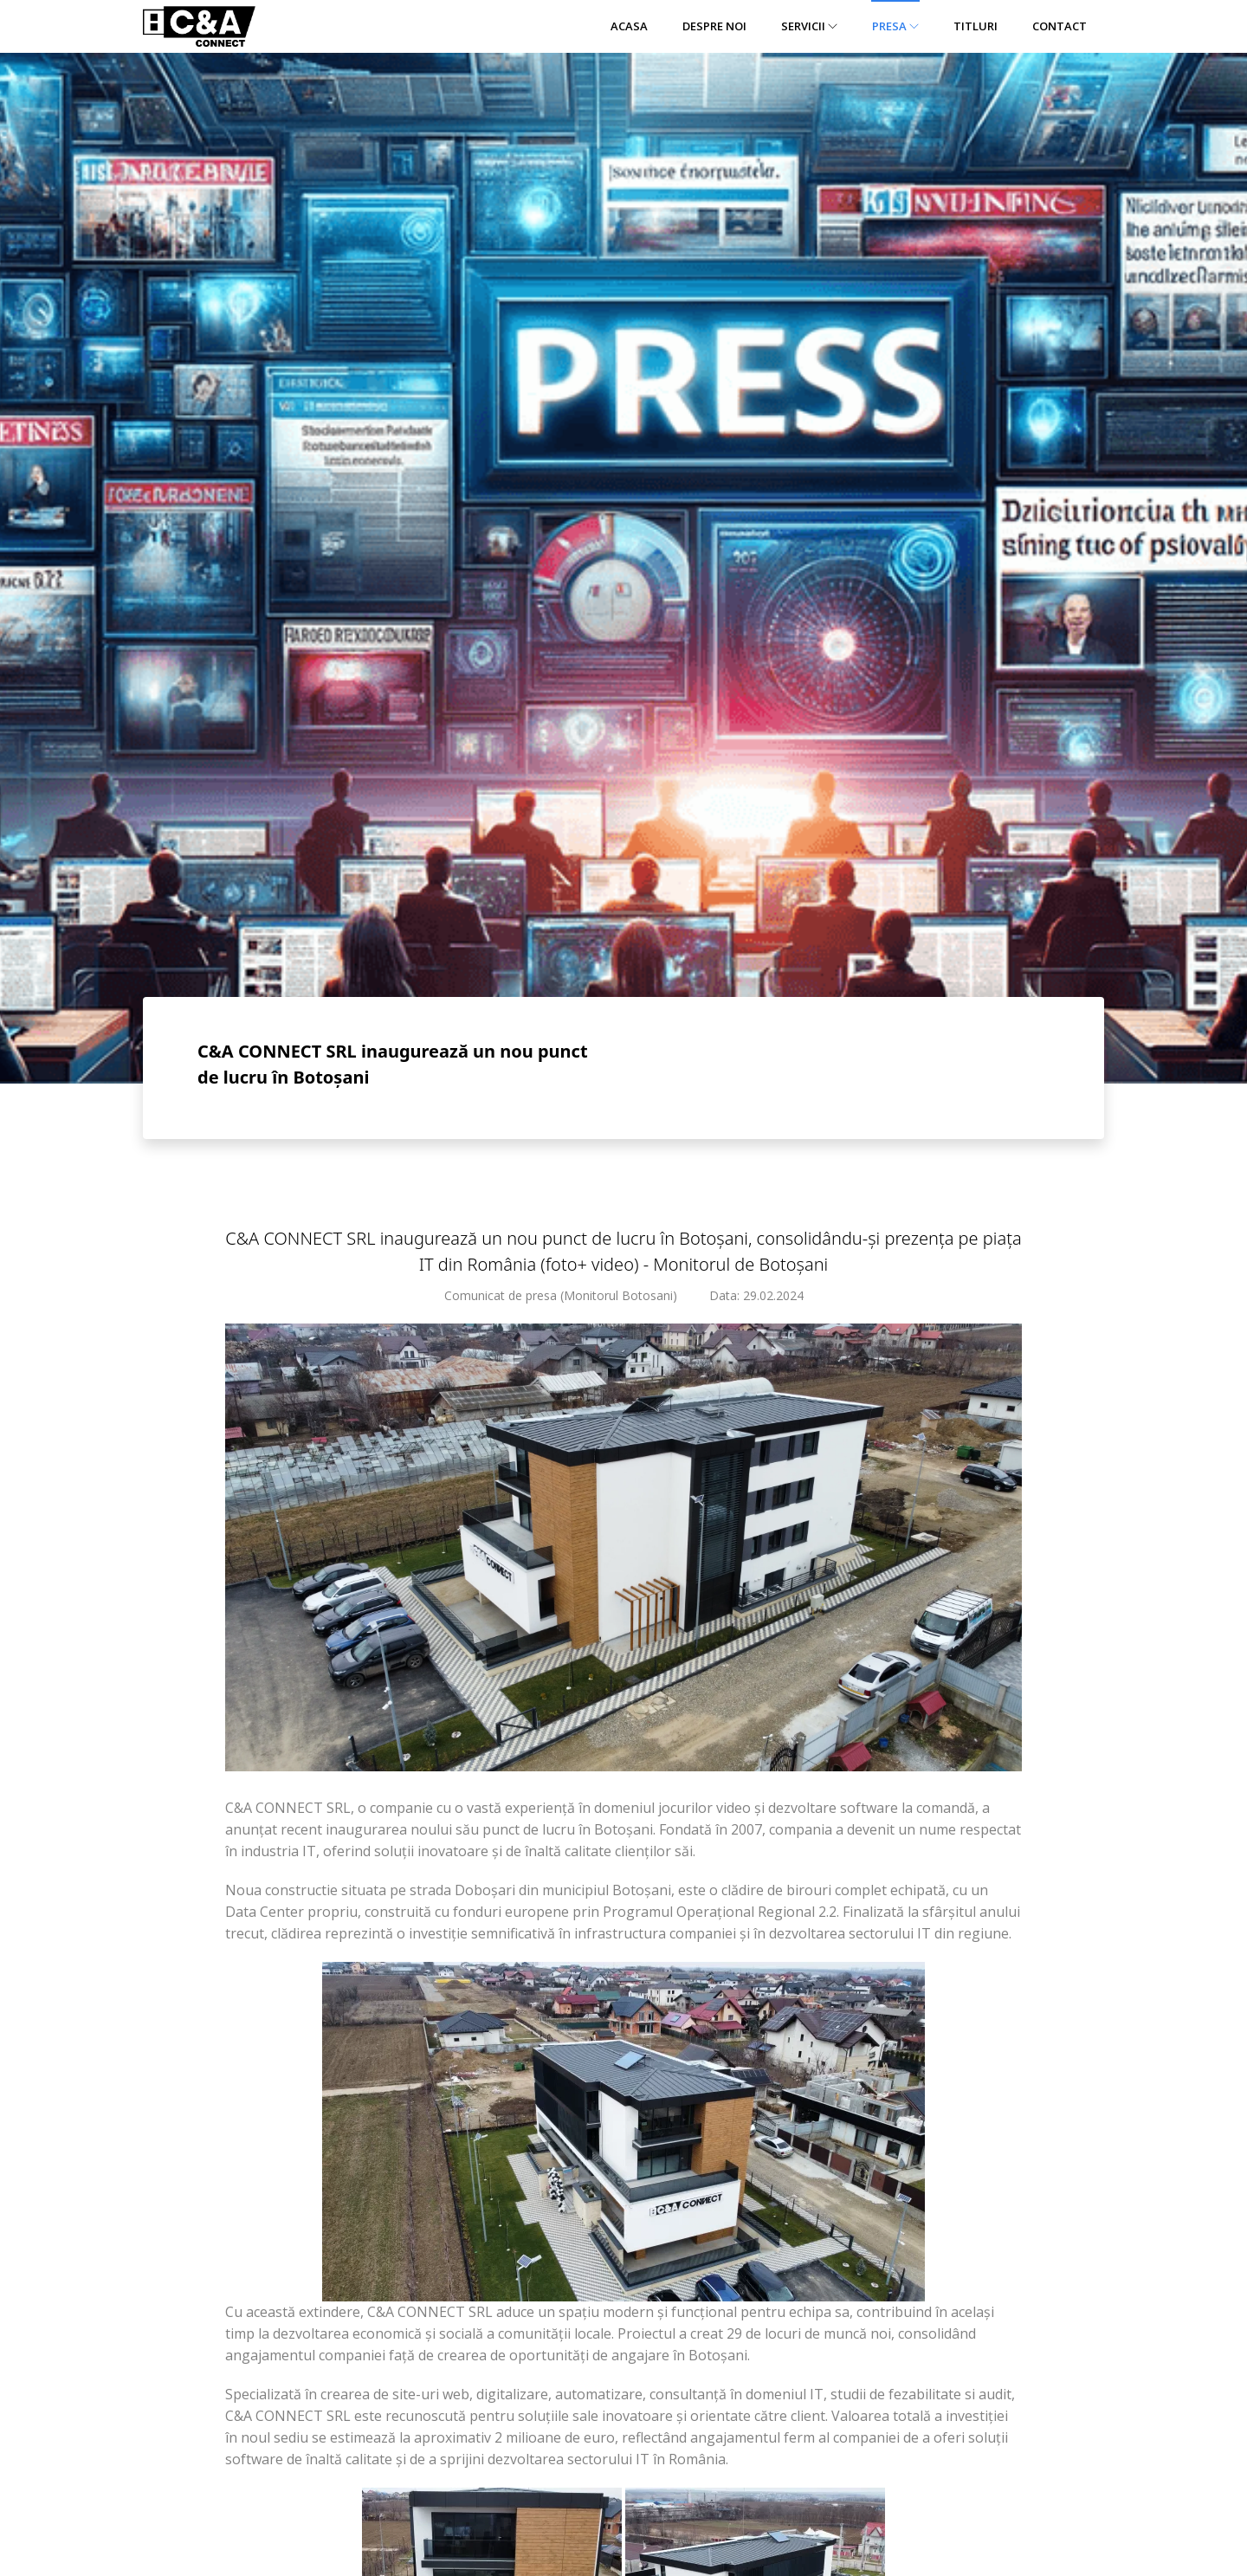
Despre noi (714, 26)
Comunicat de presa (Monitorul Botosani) (560, 1295)
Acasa (629, 26)
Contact (1059, 26)
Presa (895, 26)
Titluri (975, 26)
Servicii (809, 26)
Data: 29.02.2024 (756, 1295)
